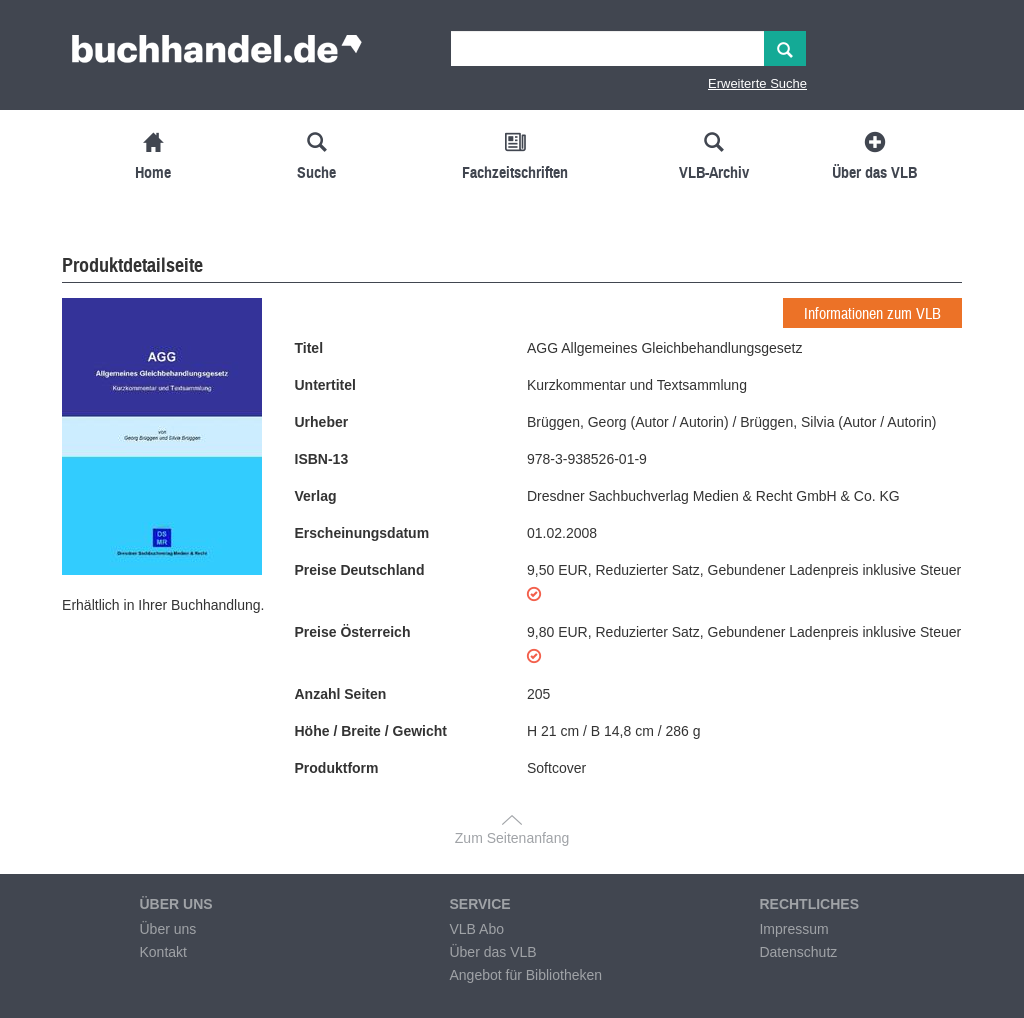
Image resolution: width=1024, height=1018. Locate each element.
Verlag (316, 496)
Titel (309, 348)
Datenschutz (798, 952)
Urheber (322, 422)
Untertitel (325, 385)
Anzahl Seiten (341, 694)
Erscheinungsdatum (362, 533)
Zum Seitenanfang (512, 838)
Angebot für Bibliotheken (525, 975)
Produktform (337, 768)
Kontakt (162, 952)
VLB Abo (476, 929)
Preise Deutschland (360, 570)
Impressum (793, 929)
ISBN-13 (322, 459)
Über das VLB (492, 952)
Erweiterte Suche (757, 83)
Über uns (167, 929)
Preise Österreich (353, 632)
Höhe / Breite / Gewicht (371, 731)
